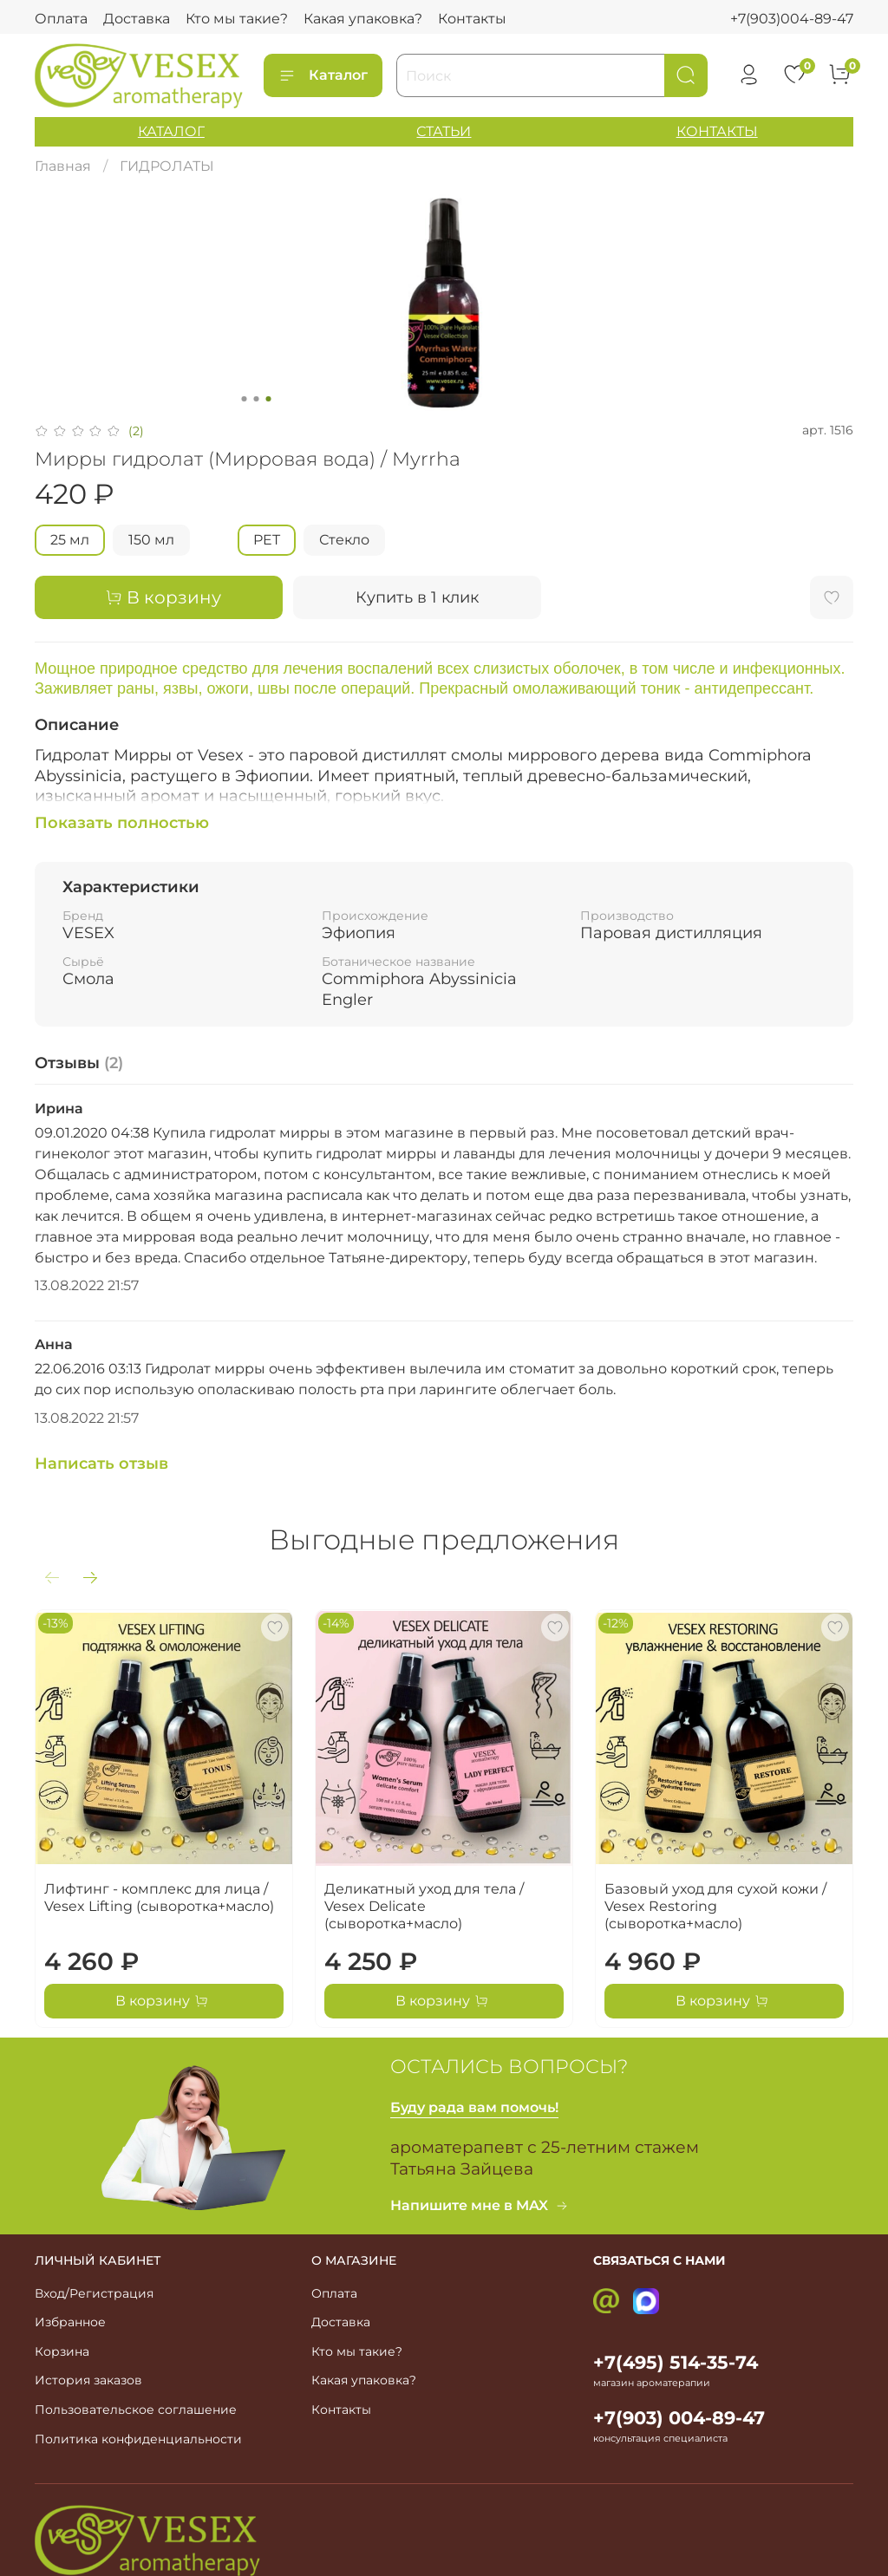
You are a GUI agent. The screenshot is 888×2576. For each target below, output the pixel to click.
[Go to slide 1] (244, 398)
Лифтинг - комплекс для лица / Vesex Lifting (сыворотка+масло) (159, 1897)
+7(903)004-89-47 (791, 18)
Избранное (70, 2322)
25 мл (69, 540)
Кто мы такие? (237, 18)
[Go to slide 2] (256, 398)
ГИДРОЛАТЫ (167, 166)
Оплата (61, 18)
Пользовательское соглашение (136, 2409)
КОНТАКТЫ (717, 131)
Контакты (472, 18)
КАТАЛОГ (171, 131)
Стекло (344, 540)
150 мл (151, 540)
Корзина (62, 2351)
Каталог (323, 75)
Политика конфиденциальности (138, 2439)
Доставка (136, 18)
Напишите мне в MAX (479, 2205)
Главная (63, 166)
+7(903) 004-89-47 (679, 2418)
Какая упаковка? (363, 18)
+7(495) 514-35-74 (675, 2362)
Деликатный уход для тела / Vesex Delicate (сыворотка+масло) (424, 1906)
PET (266, 540)
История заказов (88, 2380)
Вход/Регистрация (94, 2293)
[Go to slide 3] (268, 398)
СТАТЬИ (443, 131)
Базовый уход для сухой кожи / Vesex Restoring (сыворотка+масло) (715, 1906)
